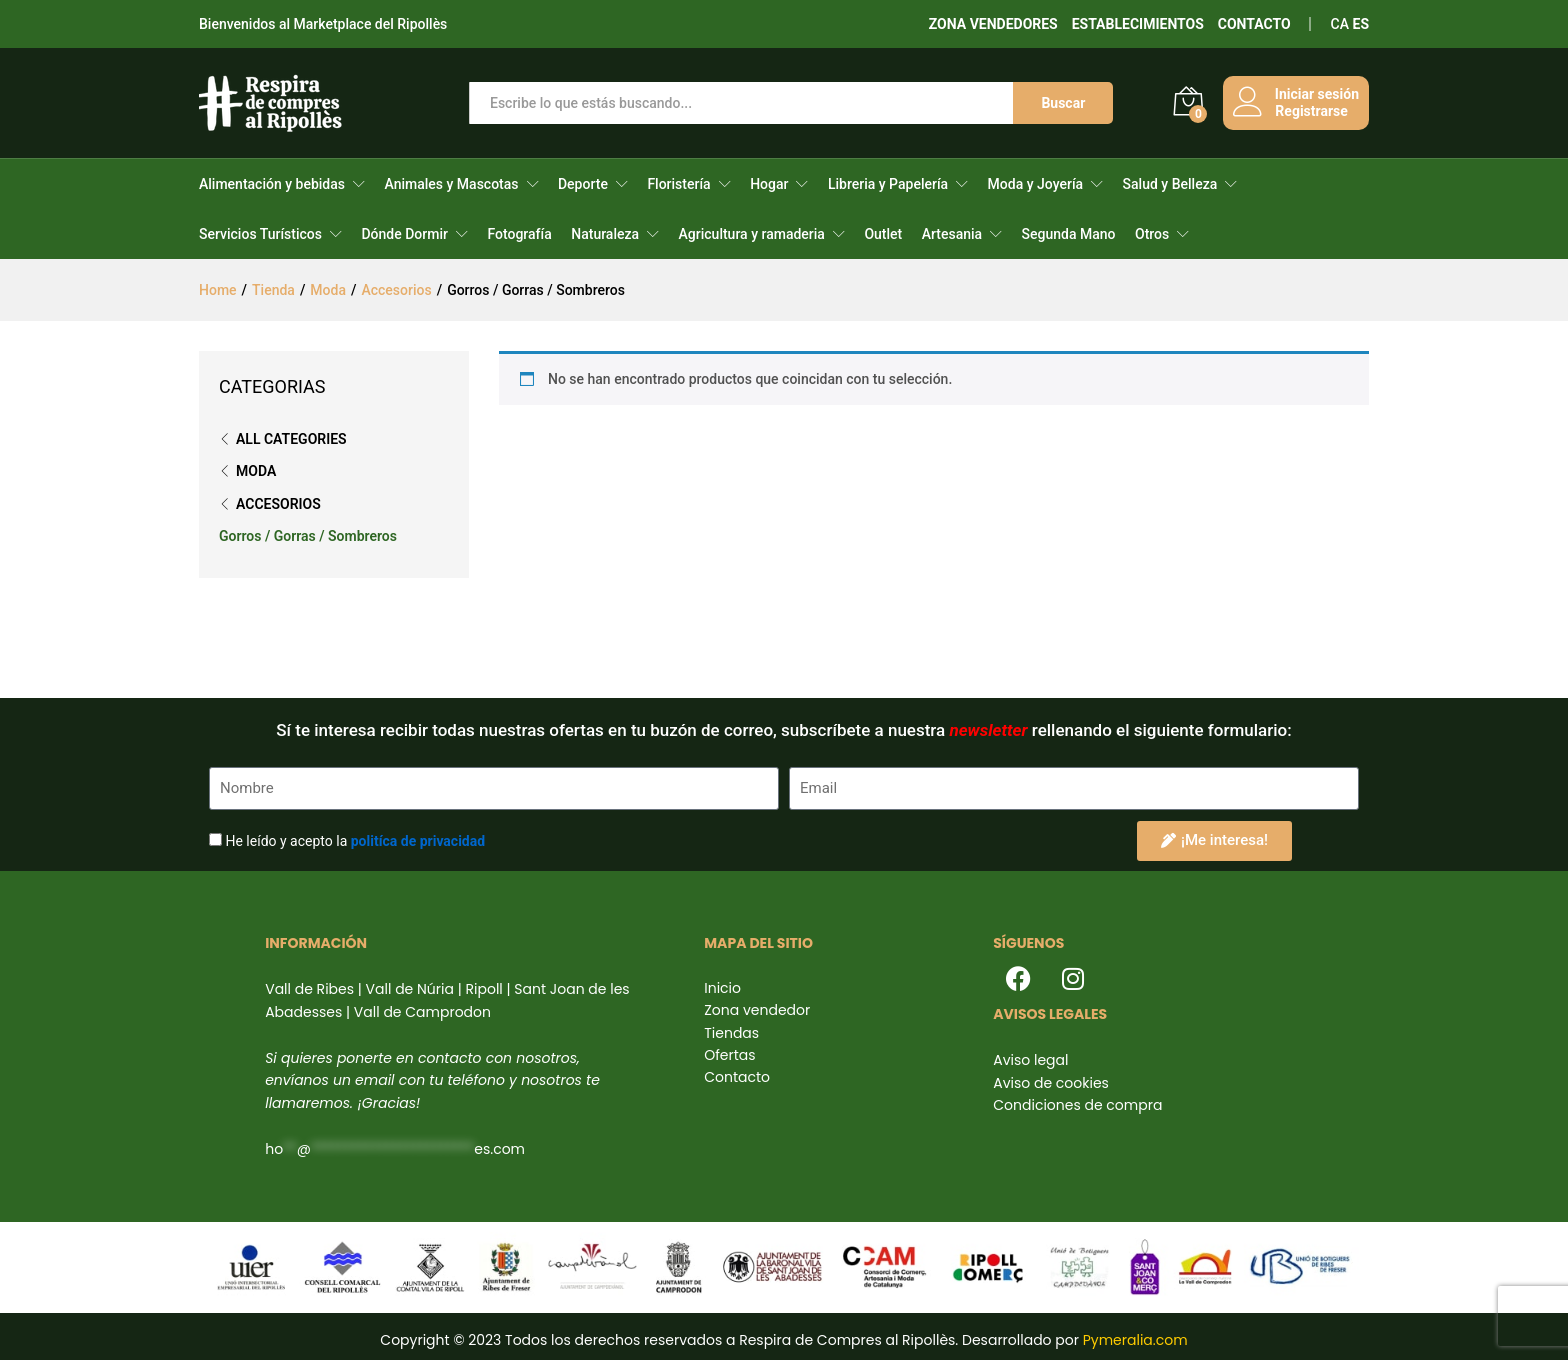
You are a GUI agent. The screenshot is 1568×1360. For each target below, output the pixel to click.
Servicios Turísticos (260, 234)
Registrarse (1311, 111)
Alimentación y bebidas (272, 184)
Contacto (737, 1077)
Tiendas (731, 1033)
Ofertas (729, 1055)
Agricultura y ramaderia (752, 234)
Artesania (952, 234)
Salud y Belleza (1170, 184)
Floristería (678, 184)
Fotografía (519, 234)
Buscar (1063, 103)
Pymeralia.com (1135, 1340)
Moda (256, 471)
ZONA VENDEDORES (993, 24)
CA (1340, 24)
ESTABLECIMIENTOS (1138, 24)
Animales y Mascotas (451, 184)
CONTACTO (1254, 24)
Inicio (722, 988)
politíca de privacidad (418, 841)
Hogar (769, 184)
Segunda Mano (1069, 234)
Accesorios (278, 504)
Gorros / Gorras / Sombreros (308, 536)
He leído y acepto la (355, 841)
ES (1361, 24)
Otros (1152, 234)
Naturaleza (605, 234)
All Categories (291, 439)
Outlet (883, 234)
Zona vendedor (757, 1010)
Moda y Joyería (1035, 184)
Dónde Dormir (404, 234)
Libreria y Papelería (888, 184)
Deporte (583, 184)
